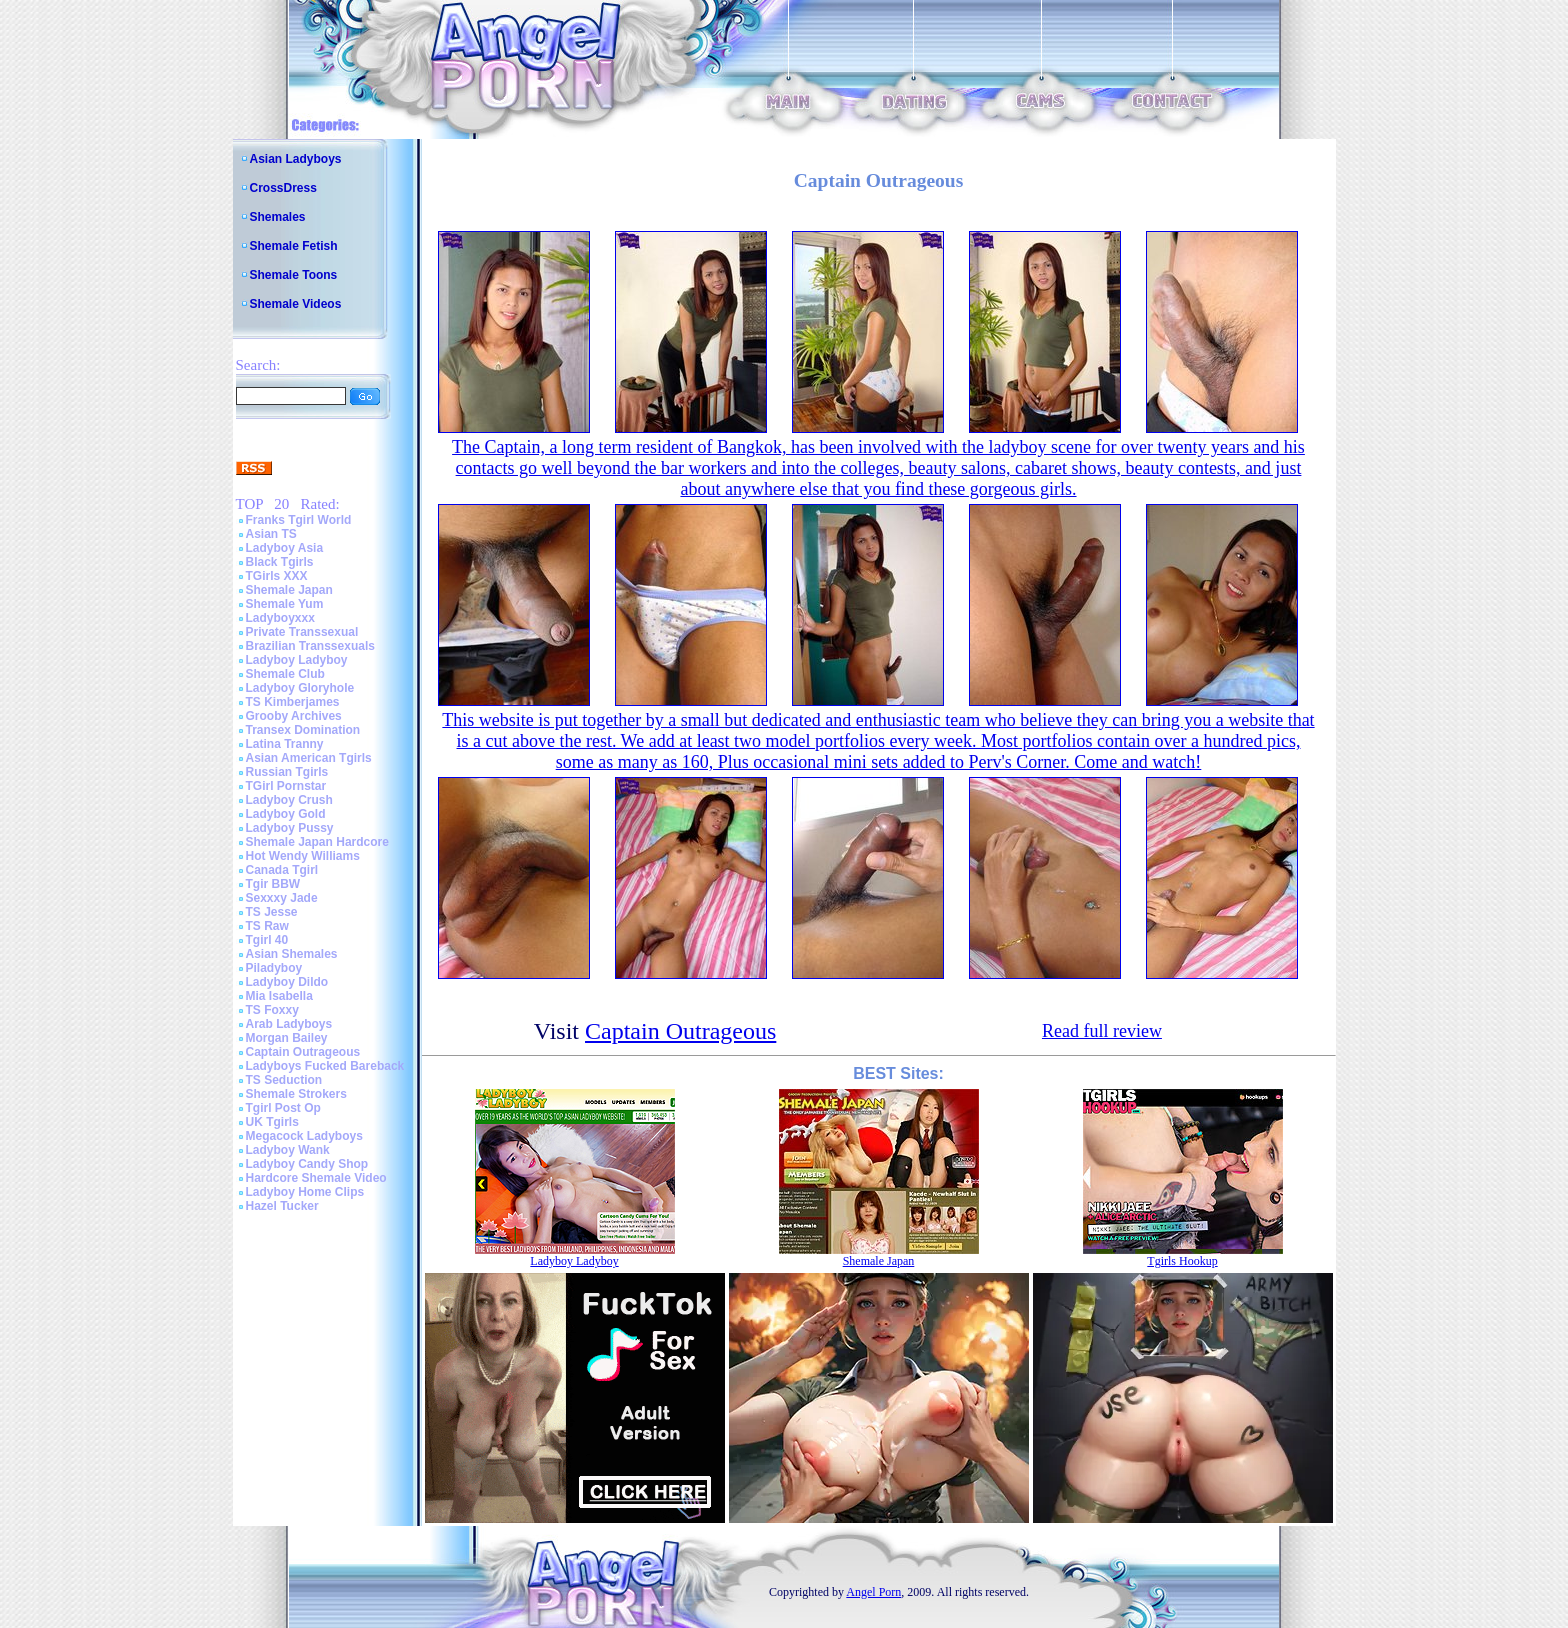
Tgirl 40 (267, 940)
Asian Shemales (292, 954)
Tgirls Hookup (1182, 1261)
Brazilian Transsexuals (310, 646)
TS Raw (267, 926)
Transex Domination (303, 730)
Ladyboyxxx (280, 618)
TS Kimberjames (293, 702)
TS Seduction (284, 1080)
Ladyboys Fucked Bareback (325, 1066)
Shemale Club (285, 674)
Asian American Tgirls (309, 758)
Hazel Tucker (282, 1206)
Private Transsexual (302, 632)
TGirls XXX (277, 576)
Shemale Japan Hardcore (317, 842)
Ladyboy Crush (289, 800)
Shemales (278, 217)
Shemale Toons (294, 275)
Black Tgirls (280, 562)
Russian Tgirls (287, 772)
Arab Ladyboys (289, 1024)
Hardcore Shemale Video (316, 1178)
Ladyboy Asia (285, 548)
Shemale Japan (289, 590)
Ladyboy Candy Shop (307, 1164)
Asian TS (271, 534)
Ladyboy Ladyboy (297, 660)
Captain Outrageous (303, 1052)
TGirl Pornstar (286, 786)
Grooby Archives (294, 716)
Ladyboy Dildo (287, 982)
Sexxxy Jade (282, 898)
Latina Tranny (285, 744)
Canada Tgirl (282, 870)
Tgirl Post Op (283, 1108)
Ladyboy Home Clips (305, 1192)
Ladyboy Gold (286, 814)
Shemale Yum (285, 604)
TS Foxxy (272, 1010)
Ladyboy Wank (288, 1150)
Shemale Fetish (294, 246)
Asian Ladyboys (296, 159)
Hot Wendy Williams (303, 856)
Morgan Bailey (287, 1038)
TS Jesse (272, 912)
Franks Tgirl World (299, 520)
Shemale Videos (296, 304)
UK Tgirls (272, 1122)
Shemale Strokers (296, 1094)
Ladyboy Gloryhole (300, 688)
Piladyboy (274, 968)
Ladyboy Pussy (290, 828)
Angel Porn (873, 1592)
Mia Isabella (279, 996)
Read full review (1102, 1031)
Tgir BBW (273, 884)
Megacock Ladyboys (304, 1136)
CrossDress (283, 188)
